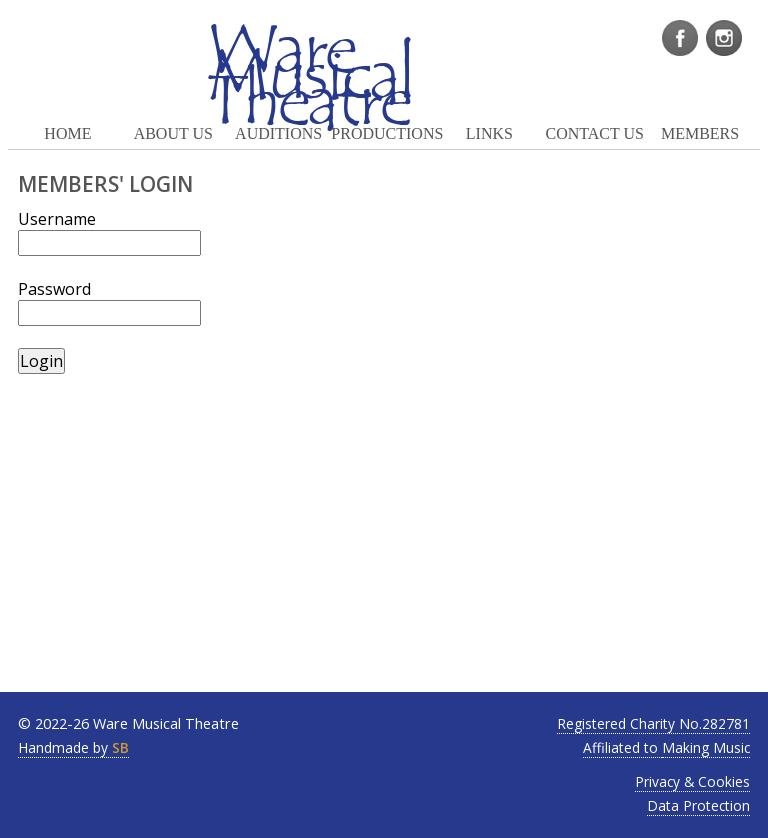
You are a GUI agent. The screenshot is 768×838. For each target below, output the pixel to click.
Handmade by (73, 747)
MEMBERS (700, 133)
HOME (67, 133)
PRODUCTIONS (383, 133)
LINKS (489, 133)
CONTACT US (594, 133)
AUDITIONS (278, 133)
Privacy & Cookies (692, 781)
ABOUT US (173, 133)
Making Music (706, 747)
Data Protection (698, 805)
